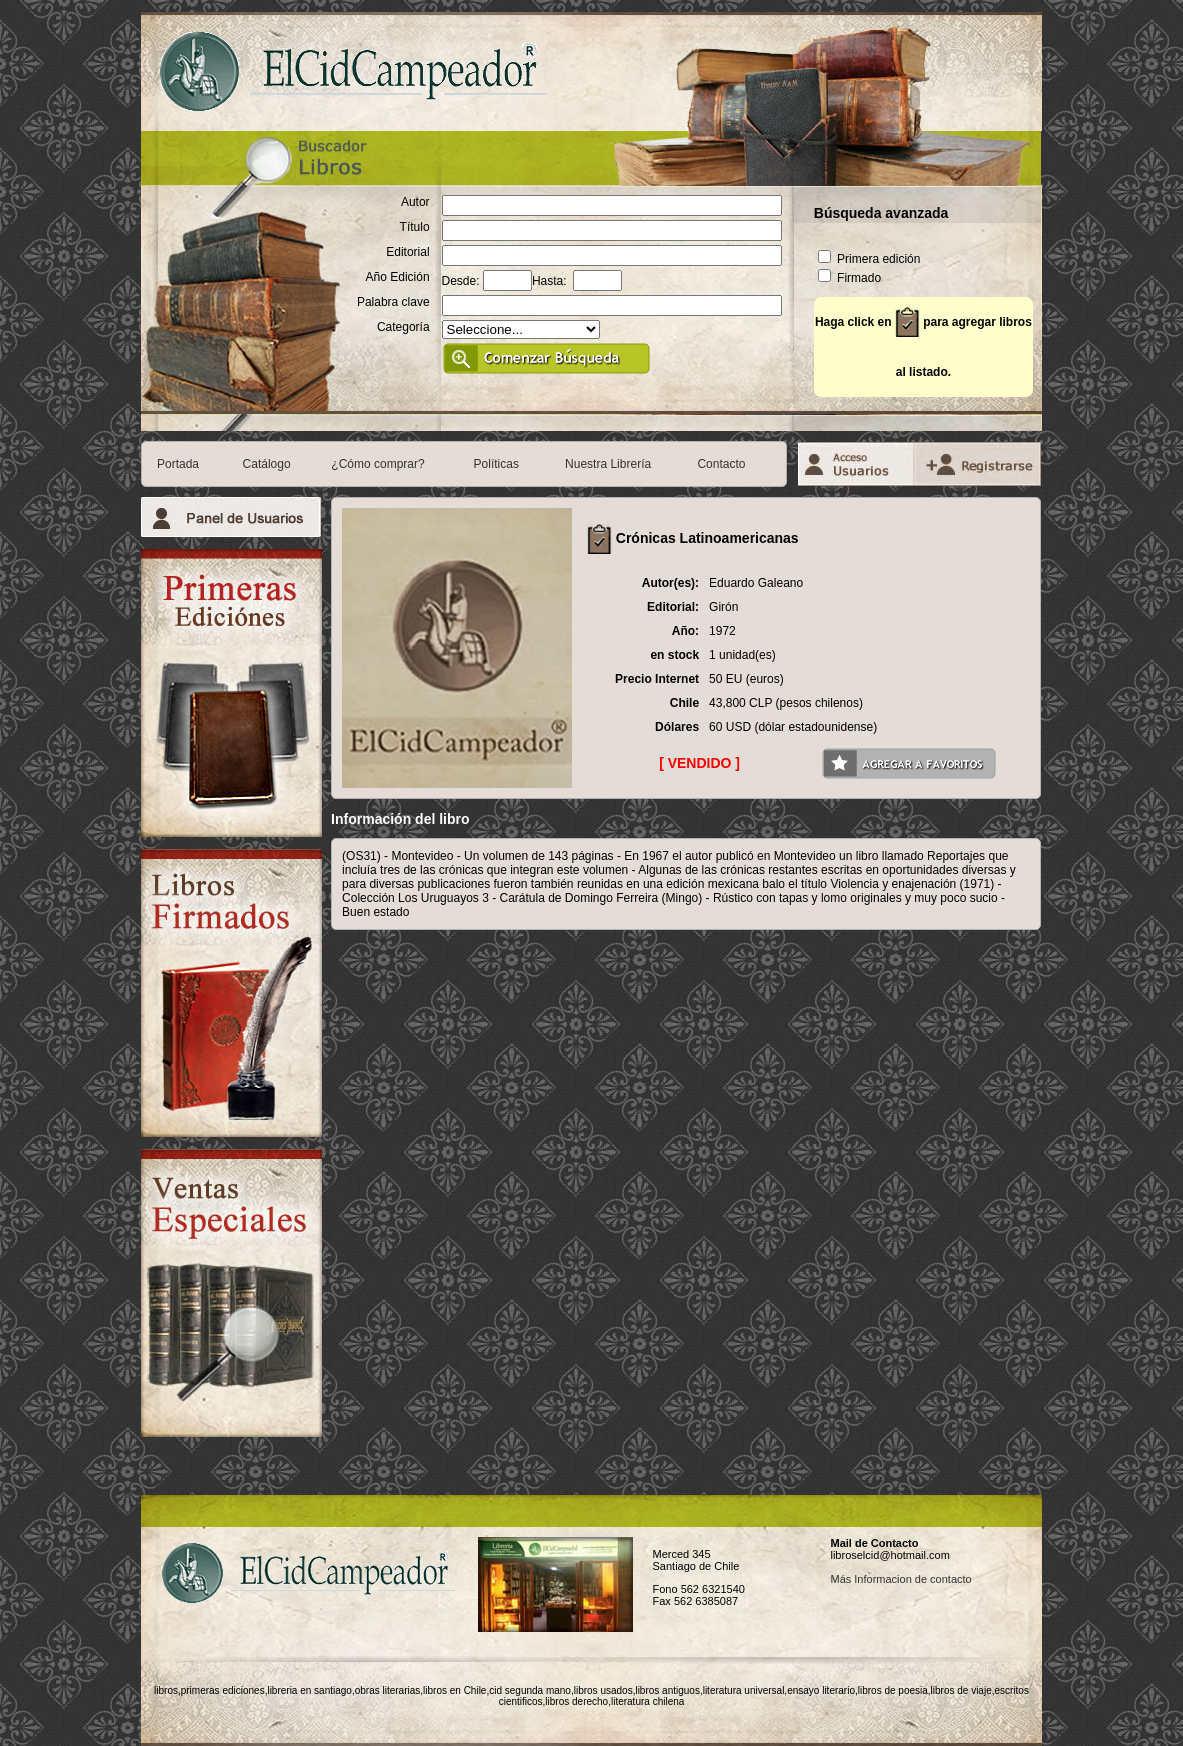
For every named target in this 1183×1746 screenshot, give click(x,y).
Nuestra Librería (608, 464)
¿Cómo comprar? (377, 464)
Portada (178, 464)
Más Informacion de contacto (900, 1579)
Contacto (721, 464)
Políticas (496, 464)
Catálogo (267, 464)
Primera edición (869, 259)
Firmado (849, 278)
